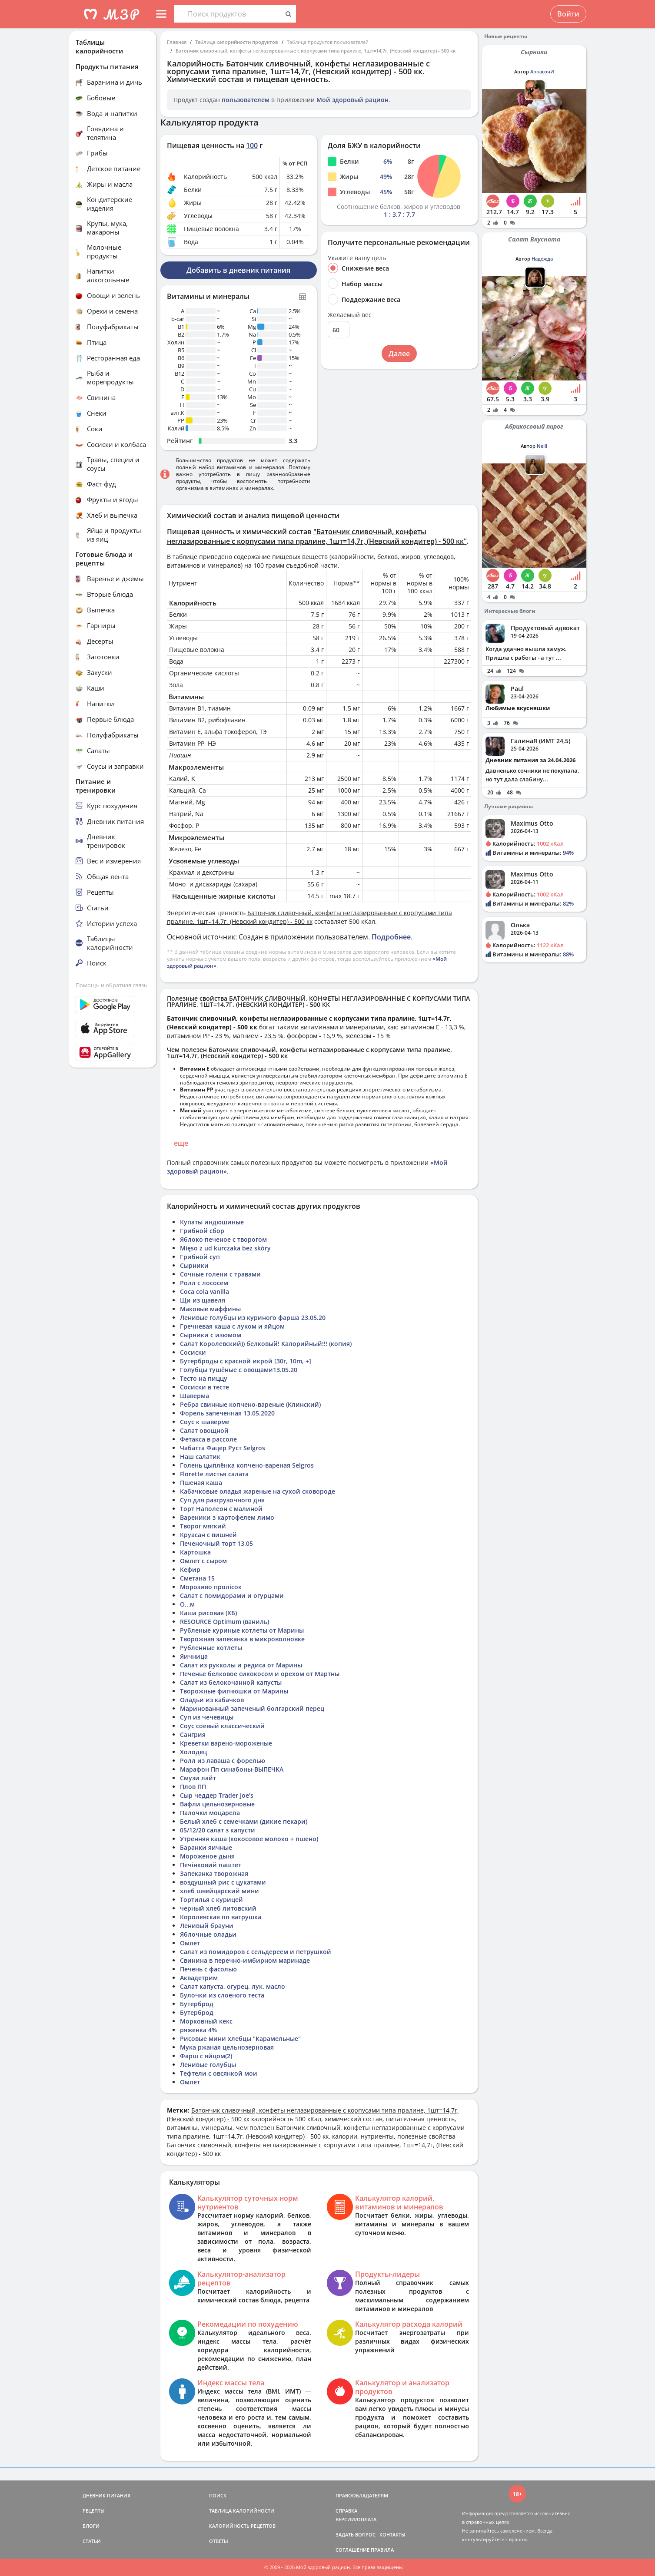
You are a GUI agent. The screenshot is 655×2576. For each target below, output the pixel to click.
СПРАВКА (346, 2510)
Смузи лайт (198, 1778)
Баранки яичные (206, 1847)
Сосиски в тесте (204, 1387)
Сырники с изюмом (210, 1335)
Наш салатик (200, 1456)
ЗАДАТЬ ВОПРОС (356, 2534)
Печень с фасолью (208, 1969)
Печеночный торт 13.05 (216, 1543)
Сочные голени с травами (220, 1274)
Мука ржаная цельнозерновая (227, 2047)
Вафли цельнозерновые (217, 1804)
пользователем (245, 100)
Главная (176, 42)
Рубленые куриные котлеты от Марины (242, 1630)
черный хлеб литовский (218, 1908)
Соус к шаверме (204, 1422)
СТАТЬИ (92, 2541)
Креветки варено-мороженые (226, 1743)
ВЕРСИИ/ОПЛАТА (356, 2519)
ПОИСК (217, 2495)
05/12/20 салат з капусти (217, 1830)
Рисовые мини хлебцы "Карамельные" (240, 2038)
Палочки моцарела (210, 1813)
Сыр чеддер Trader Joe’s (216, 1795)
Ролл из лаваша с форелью (222, 1760)
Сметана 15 (197, 1578)
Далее (399, 353)
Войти (568, 14)
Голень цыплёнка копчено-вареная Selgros (247, 1465)
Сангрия (193, 1734)
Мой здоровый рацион (352, 100)
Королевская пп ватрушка (220, 1917)
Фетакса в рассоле (208, 1439)
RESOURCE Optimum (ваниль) (224, 1621)
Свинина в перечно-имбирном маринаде (245, 1960)
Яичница (194, 1656)
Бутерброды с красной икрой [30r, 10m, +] (245, 1361)
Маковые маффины (210, 1309)
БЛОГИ (91, 2526)
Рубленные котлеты (211, 1647)
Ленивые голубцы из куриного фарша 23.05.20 (253, 1317)
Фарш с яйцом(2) (206, 2056)
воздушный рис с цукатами (223, 1882)
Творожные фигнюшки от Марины (234, 1691)
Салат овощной (204, 1430)
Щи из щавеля (202, 1300)
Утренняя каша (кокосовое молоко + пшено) (249, 1839)
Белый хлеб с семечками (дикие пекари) (243, 1821)
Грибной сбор (202, 1231)
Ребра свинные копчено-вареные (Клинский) (250, 1404)
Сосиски (193, 1352)
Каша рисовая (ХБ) (208, 1613)
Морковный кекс (206, 2021)
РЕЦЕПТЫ (94, 2510)
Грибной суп (200, 1257)
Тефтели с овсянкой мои (218, 2073)
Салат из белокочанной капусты (231, 1682)
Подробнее (391, 937)
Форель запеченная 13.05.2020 (227, 1413)
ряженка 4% (198, 2030)
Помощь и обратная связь (111, 985)
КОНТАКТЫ (392, 2534)
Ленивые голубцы (208, 2064)
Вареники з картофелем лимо (227, 1517)
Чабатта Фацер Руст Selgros (222, 1448)
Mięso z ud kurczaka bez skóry (225, 1248)
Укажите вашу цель (357, 258)
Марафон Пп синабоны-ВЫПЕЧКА (231, 1769)
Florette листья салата (214, 1474)
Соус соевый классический (222, 1726)
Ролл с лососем (204, 1283)
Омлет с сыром (203, 1561)
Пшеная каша (201, 1482)
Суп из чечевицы (206, 1717)
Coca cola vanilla (204, 1291)
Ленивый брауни (206, 1925)
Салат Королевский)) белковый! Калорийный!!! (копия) (266, 1343)
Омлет (190, 1943)
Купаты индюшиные (212, 1222)
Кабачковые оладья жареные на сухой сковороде (257, 1491)
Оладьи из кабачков (212, 1700)
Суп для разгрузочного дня (222, 1500)
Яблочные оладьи (208, 1934)
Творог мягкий (203, 1526)
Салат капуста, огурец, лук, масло (232, 1986)
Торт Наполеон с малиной (221, 1509)
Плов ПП (193, 1786)
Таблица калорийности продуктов (236, 42)
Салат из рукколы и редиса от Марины (241, 1665)
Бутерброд (196, 2004)
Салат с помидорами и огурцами (232, 1595)
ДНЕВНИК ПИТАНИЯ (106, 2495)
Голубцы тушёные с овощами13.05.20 (238, 1370)
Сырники (194, 1265)
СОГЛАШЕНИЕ (352, 2549)
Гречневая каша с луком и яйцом (232, 1326)
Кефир (190, 1569)
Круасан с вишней (208, 1535)
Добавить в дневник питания (238, 270)
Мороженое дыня (207, 1856)
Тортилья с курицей (211, 1899)
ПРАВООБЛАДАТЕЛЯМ (362, 2495)
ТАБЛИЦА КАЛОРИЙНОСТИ (241, 2510)
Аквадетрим (199, 1978)
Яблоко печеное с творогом (223, 1239)
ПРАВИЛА (382, 2549)
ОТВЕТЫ (218, 2541)
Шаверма (194, 1396)
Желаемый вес (350, 315)
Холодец (193, 1752)
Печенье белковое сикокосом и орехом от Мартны (259, 1674)
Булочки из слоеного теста (222, 1995)
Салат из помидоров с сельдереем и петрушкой (255, 1952)
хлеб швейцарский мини (219, 1891)
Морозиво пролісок (211, 1587)
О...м (187, 1604)
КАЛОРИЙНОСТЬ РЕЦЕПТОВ (242, 2526)
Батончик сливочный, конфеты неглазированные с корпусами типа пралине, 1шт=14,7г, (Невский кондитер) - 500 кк (316, 50)
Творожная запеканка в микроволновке (242, 1639)
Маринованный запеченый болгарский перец (252, 1708)
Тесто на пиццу (203, 1378)
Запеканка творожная (214, 1873)
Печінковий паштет (210, 1865)
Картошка (195, 1552)
